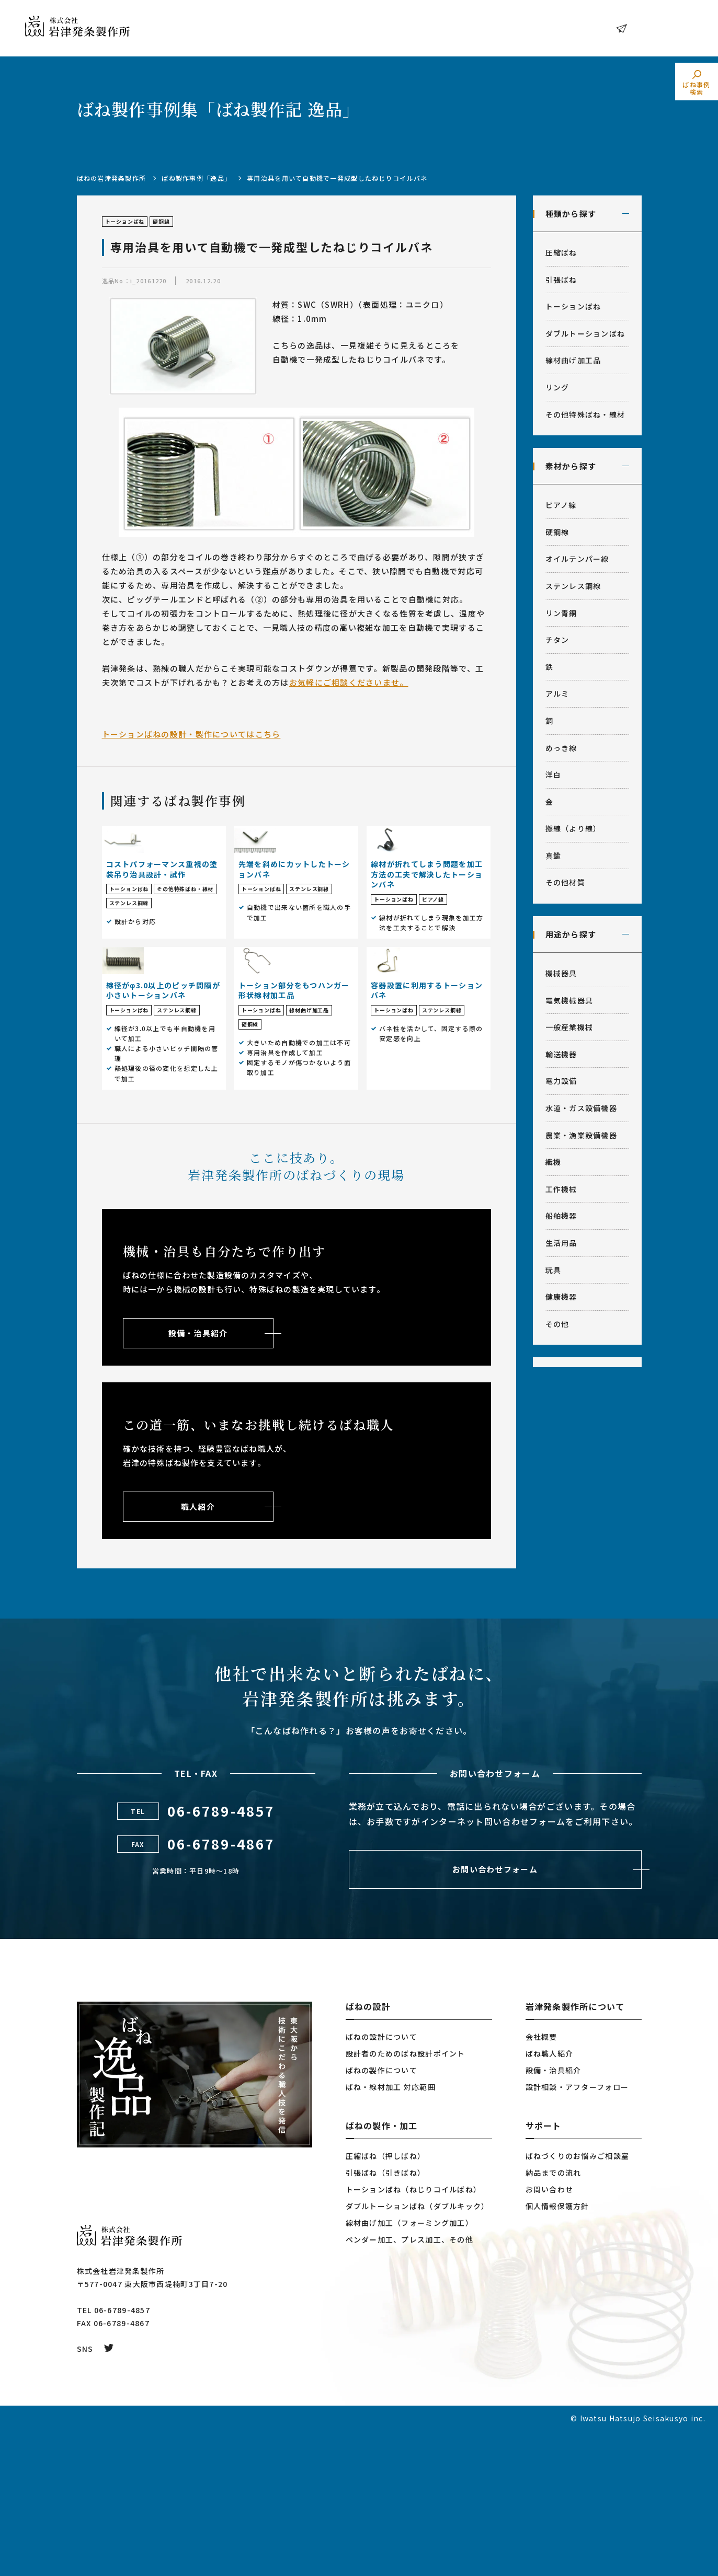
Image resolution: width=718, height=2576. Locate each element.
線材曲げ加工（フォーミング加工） (409, 2368)
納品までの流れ (554, 2318)
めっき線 (561, 748)
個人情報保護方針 (557, 2351)
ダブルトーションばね (585, 333)
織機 (553, 1162)
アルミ (557, 693)
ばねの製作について (382, 2215)
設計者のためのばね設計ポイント (405, 2198)
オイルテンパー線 (577, 558)
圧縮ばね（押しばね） (386, 2300)
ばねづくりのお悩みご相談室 (578, 2300)
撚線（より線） (573, 828)
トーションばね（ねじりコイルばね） (414, 2334)
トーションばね (573, 306)
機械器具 (561, 973)
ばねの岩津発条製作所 (111, 178)
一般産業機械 (569, 1027)
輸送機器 (561, 1054)
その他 (557, 1324)
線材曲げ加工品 (573, 360)
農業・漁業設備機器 (581, 1135)
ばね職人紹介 (550, 2198)
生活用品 (561, 1243)
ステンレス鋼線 (573, 586)
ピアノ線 (561, 505)
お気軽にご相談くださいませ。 (348, 682)
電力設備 (561, 1081)
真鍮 (553, 855)
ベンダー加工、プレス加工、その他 (409, 2384)
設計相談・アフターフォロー (577, 2232)
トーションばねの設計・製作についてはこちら (191, 734)
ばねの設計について (382, 2182)
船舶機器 (561, 1215)
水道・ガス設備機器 (581, 1108)
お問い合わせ (658, 28)
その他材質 (565, 882)
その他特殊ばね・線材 (585, 414)
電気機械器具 (569, 1000)
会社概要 (541, 2182)
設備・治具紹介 (554, 2215)
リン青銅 (561, 613)
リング (557, 387)
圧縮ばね (561, 252)
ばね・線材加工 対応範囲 (391, 2232)
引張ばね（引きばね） (386, 2318)
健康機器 (561, 1296)
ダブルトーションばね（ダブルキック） (417, 2351)
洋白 (553, 774)
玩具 (553, 1270)
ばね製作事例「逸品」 (196, 178)
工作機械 (561, 1189)
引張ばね (561, 279)
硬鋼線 (557, 532)
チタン (557, 639)
